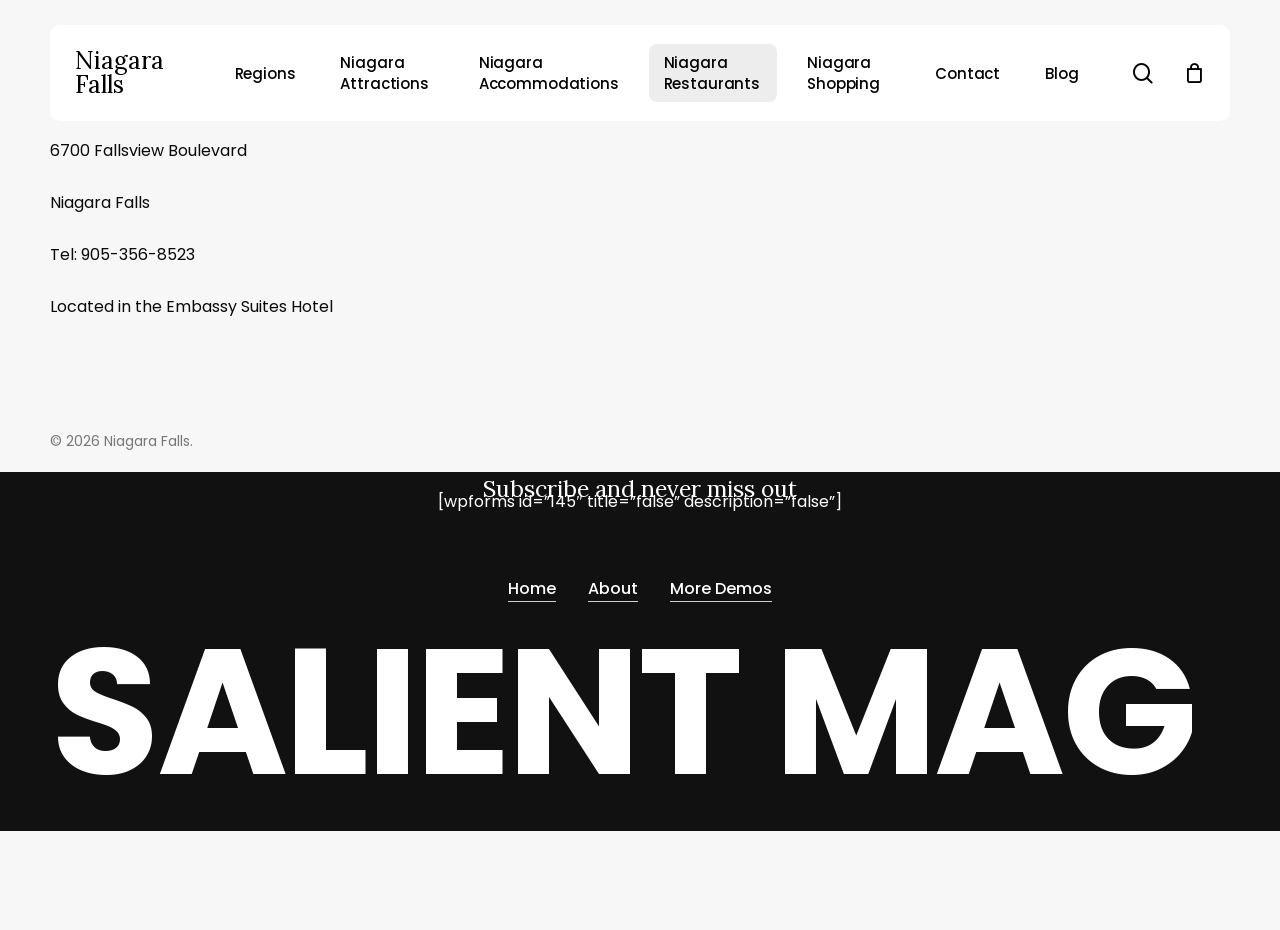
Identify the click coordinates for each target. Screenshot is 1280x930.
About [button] (613, 582)
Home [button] (532, 582)
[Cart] (1194, 73)
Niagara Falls (119, 73)
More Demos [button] (721, 582)
